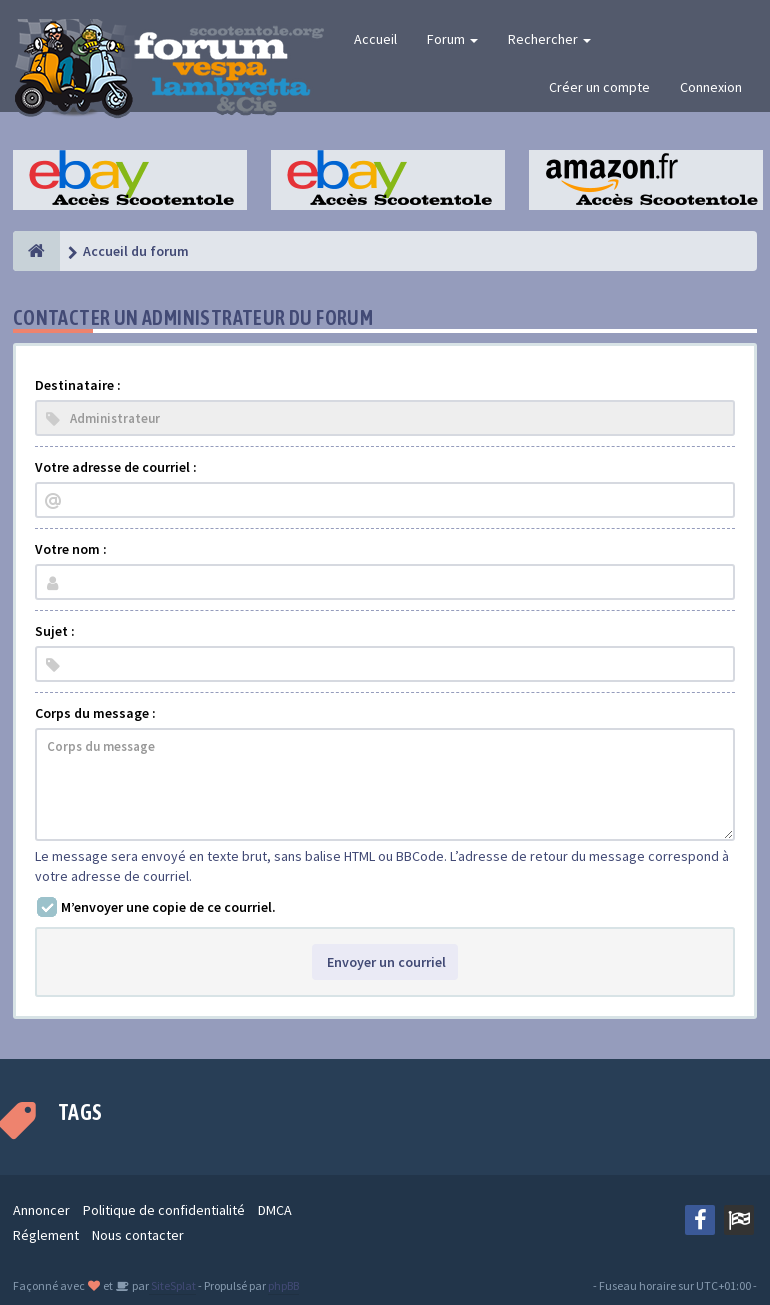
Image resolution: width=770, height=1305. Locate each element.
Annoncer (41, 1210)
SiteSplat (172, 1285)
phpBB (283, 1285)
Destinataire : (78, 385)
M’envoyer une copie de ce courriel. (168, 907)
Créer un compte (599, 87)
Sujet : (55, 631)
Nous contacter (138, 1235)
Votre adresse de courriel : (116, 467)
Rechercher (549, 39)
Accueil (375, 39)
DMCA (275, 1210)
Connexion (711, 87)
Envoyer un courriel (385, 962)
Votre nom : (71, 549)
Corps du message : (95, 713)
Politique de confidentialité (164, 1210)
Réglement (46, 1235)
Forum (452, 39)
